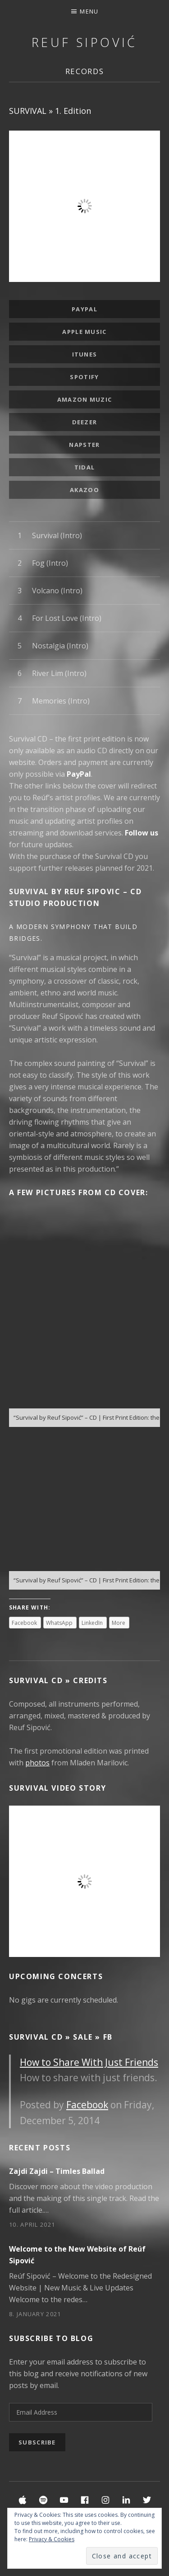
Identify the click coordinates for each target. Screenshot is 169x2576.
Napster (84, 445)
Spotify (84, 377)
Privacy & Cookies (51, 2539)
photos (37, 1763)
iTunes (84, 354)
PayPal (84, 309)
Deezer (84, 422)
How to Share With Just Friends (89, 2062)
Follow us (141, 833)
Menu (89, 11)
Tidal (84, 467)
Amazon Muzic (84, 399)
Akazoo (84, 490)
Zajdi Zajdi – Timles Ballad (57, 2171)
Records (84, 71)
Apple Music (84, 332)
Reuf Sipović (84, 42)
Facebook (87, 2104)
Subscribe (37, 2442)
